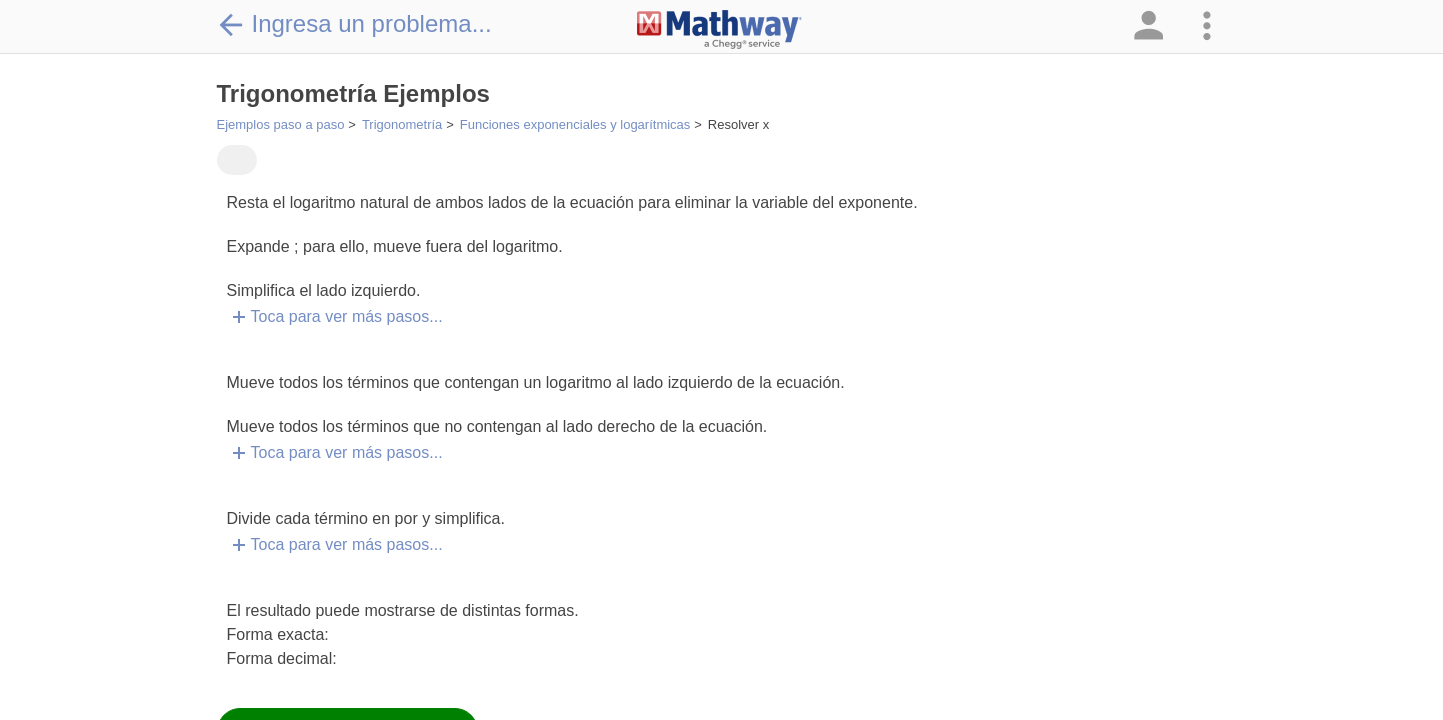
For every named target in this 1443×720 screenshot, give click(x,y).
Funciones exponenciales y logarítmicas (575, 124)
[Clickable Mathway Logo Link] (719, 30)
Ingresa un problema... (354, 24)
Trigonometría (402, 124)
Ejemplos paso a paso (281, 124)
